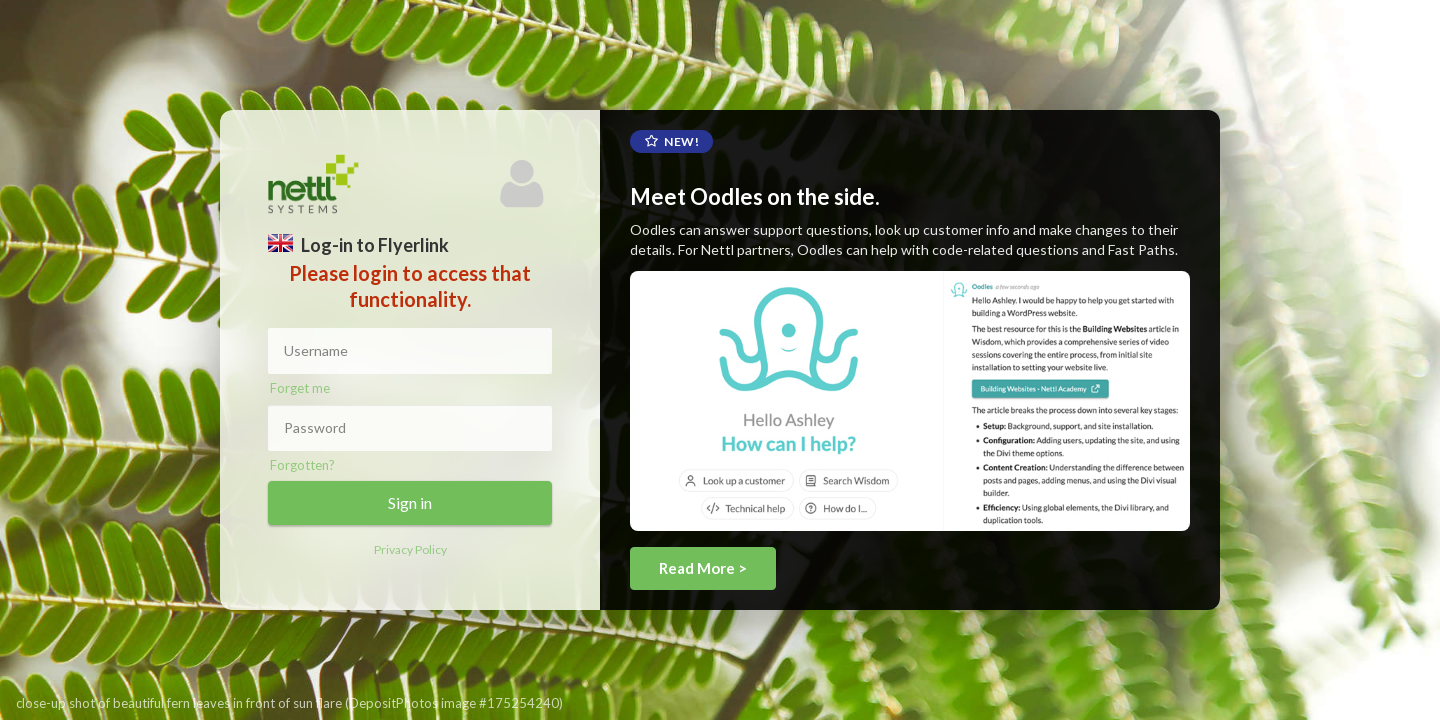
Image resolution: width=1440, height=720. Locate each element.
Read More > (703, 568)
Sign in (410, 502)
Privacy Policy (410, 549)
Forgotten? (302, 465)
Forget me (300, 388)
